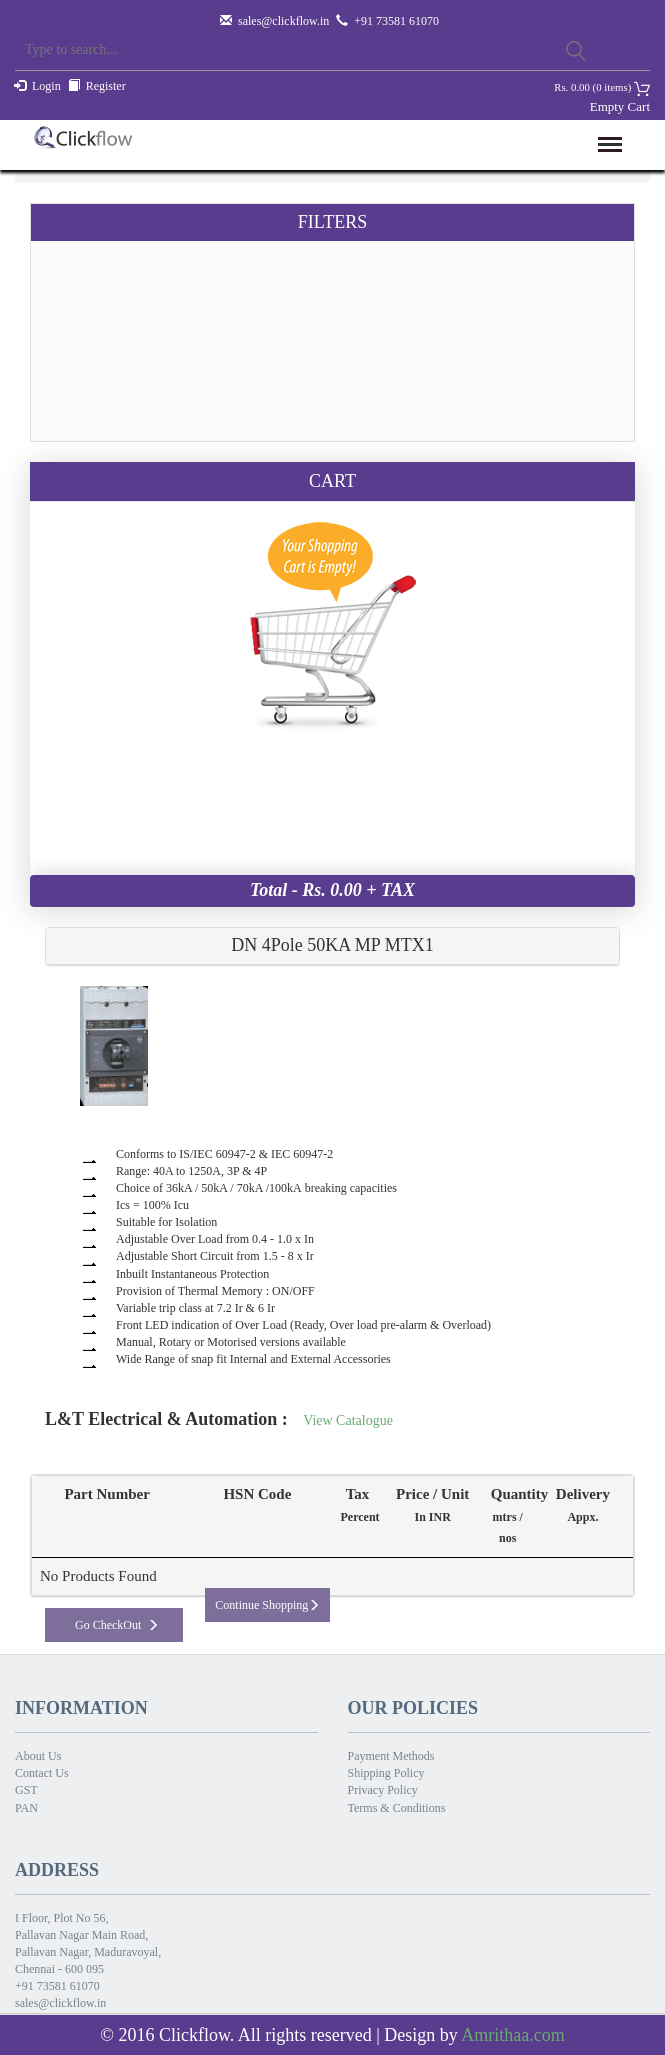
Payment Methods (391, 1756)
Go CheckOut (117, 1625)
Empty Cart (620, 106)
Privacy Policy (383, 1790)
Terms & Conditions (397, 1808)
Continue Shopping (267, 1605)
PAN (26, 1808)
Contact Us (42, 1773)
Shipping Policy (386, 1773)
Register (106, 86)
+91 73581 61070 (57, 1986)
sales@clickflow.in (283, 21)
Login (46, 86)
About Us (38, 1756)
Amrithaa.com (512, 2035)
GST (26, 1790)
